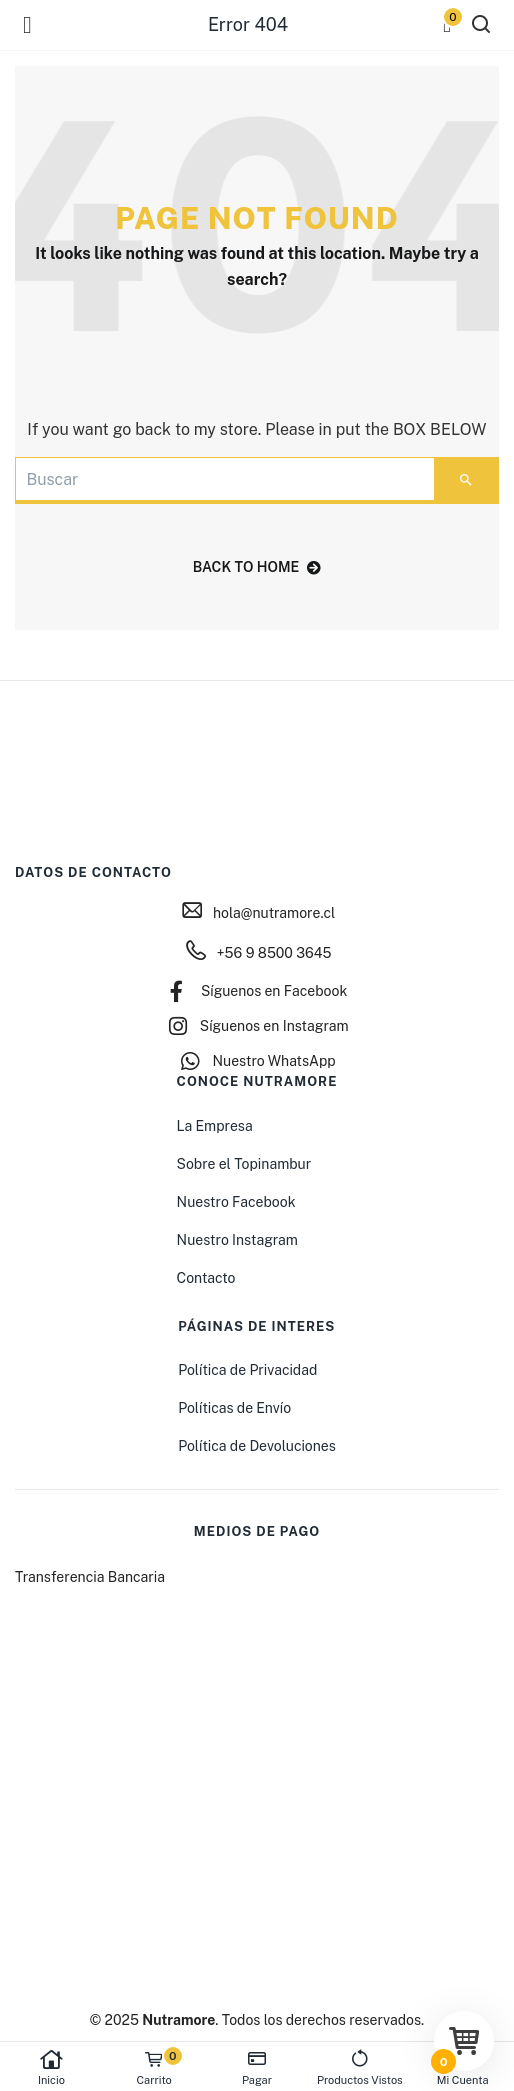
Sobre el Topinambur (244, 1164)
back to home (257, 567)
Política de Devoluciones (257, 1446)
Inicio (51, 2067)
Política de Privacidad (247, 1370)
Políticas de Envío (234, 1408)
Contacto (206, 1278)
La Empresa (215, 1126)
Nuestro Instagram (237, 1240)
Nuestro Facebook (236, 1202)
